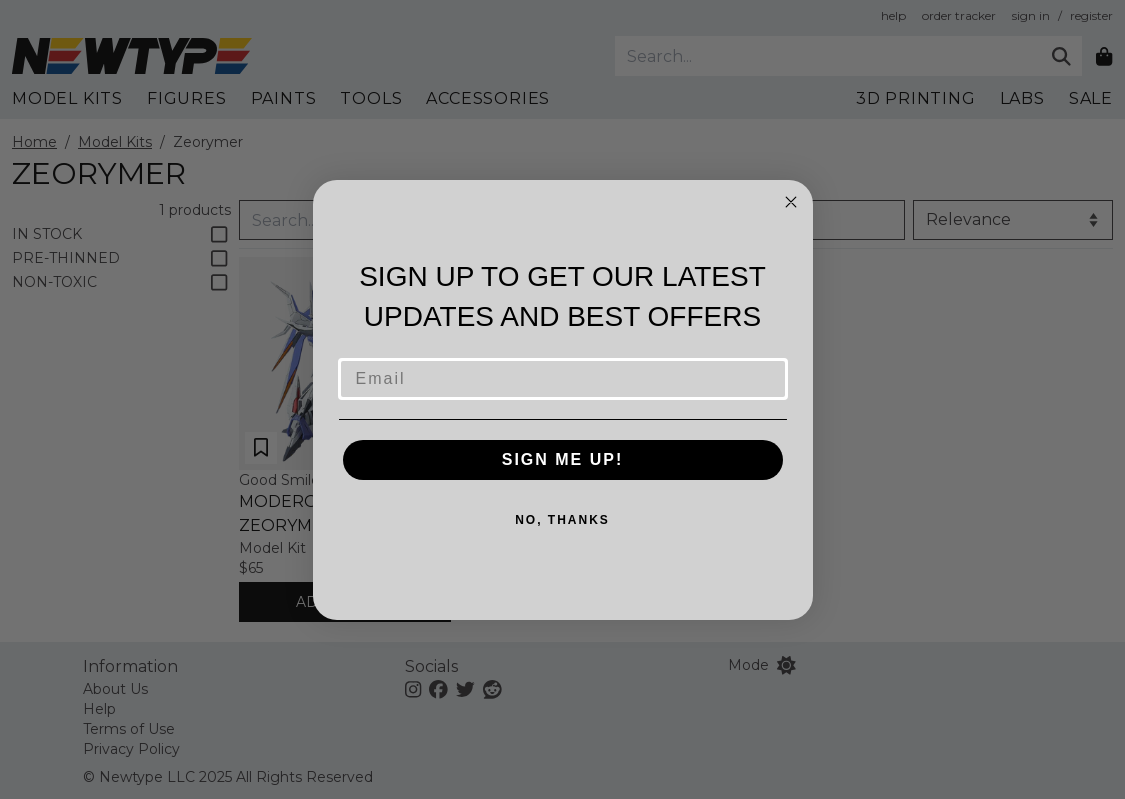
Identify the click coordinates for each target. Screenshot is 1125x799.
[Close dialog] (791, 202)
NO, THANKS (562, 520)
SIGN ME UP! (563, 459)
